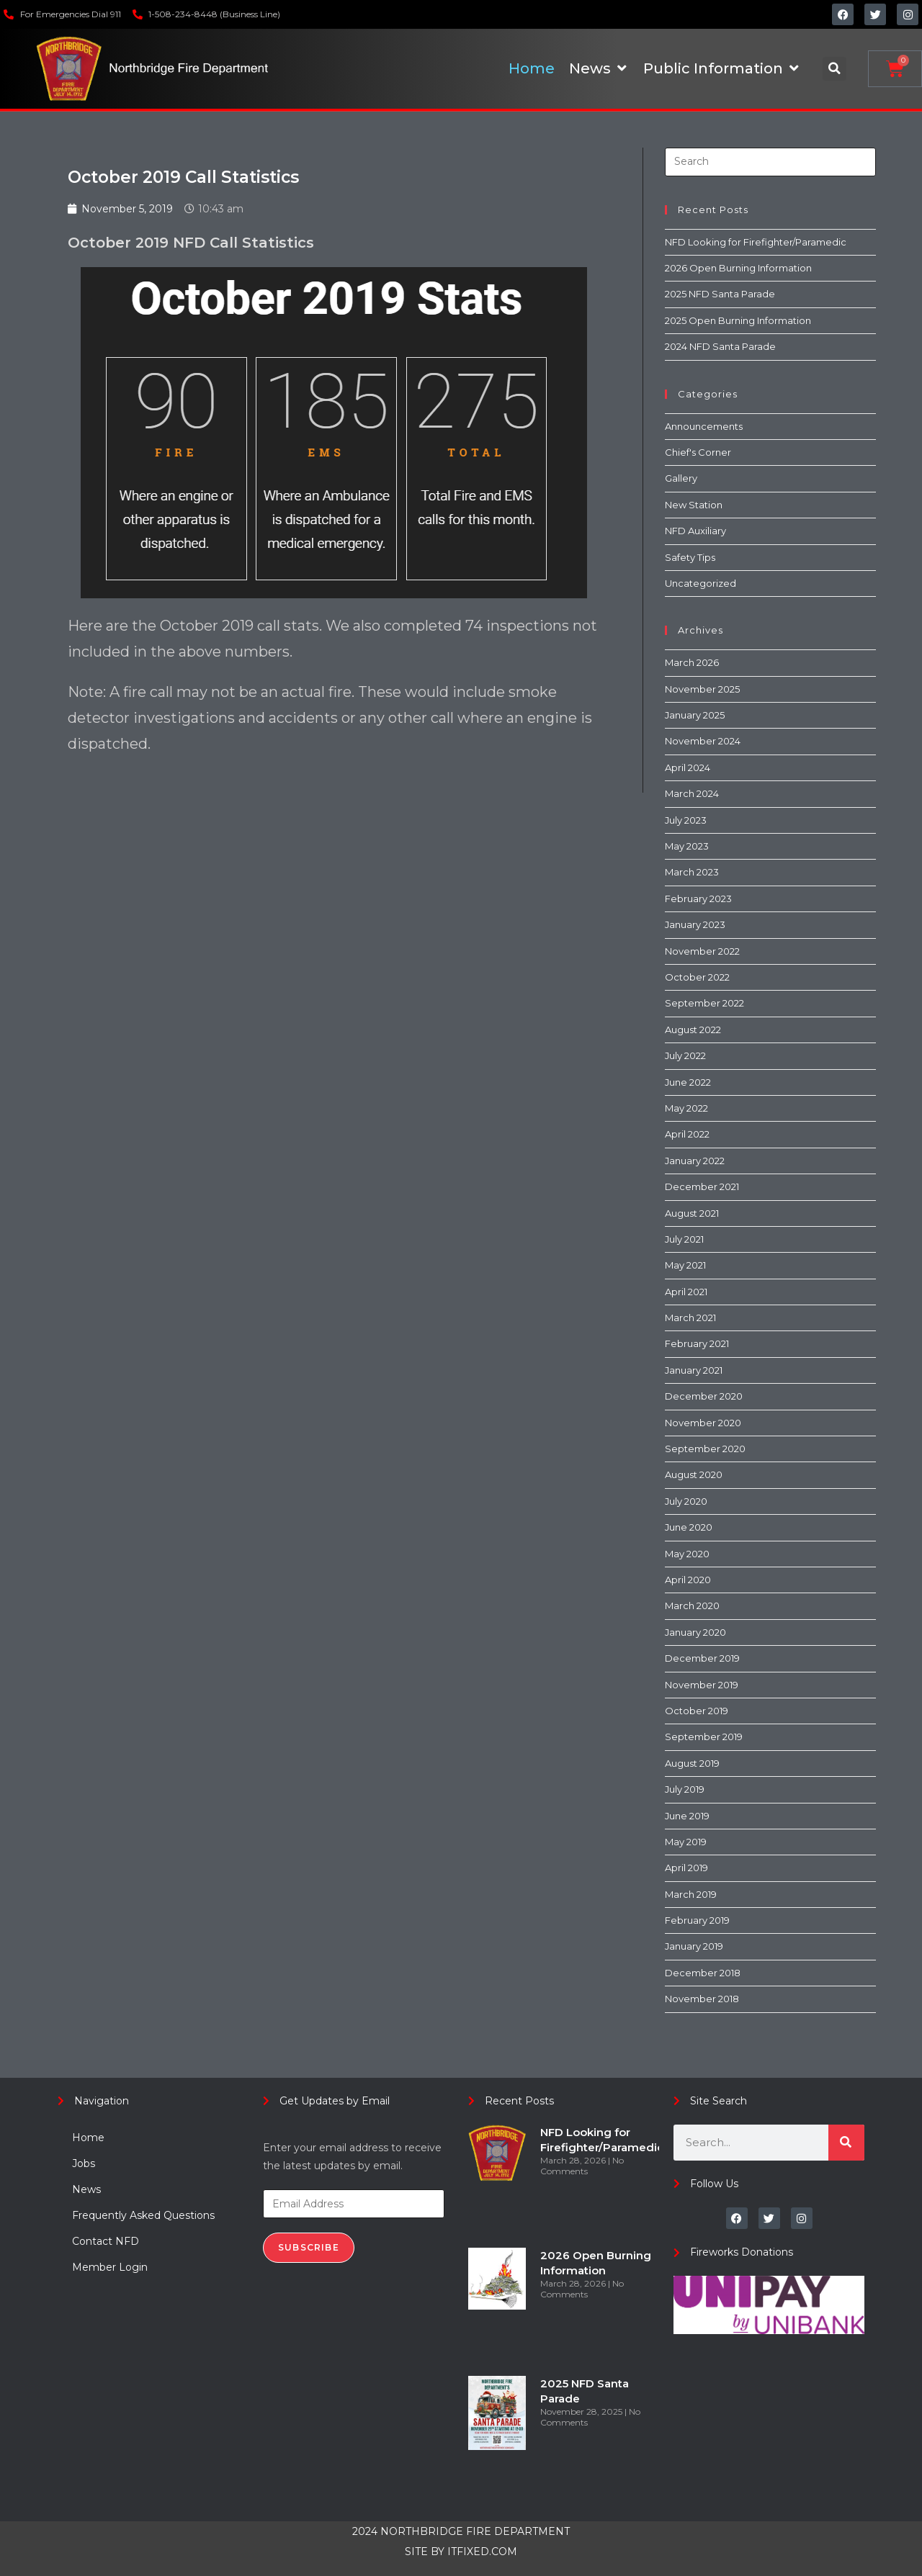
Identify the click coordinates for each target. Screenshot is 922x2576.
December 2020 (704, 1396)
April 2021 (686, 1291)
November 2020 (703, 1422)
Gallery (681, 478)
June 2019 (687, 1815)
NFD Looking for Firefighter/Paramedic (755, 242)
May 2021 (685, 1265)
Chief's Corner (698, 452)
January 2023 (695, 924)
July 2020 (686, 1501)
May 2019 (686, 1841)
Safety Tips (690, 557)
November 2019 (701, 1684)
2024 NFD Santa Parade (720, 346)
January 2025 (695, 715)
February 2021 (697, 1343)
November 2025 (702, 689)
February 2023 (698, 898)
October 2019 (696, 1710)
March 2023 (692, 872)
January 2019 (694, 1946)
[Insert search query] (770, 162)
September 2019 (704, 1736)
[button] (834, 69)
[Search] (846, 2143)
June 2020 (688, 1527)
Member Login (110, 2267)
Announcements (704, 426)
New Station (693, 504)
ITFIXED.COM (482, 2551)
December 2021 (702, 1186)
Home (88, 2137)
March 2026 (692, 662)
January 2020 (695, 1632)
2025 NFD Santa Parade (720, 294)
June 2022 (688, 1082)
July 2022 (685, 1055)
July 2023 (686, 820)
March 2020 (692, 1605)
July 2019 (684, 1789)
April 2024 (687, 767)
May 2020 (687, 1553)
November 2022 (702, 951)
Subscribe (308, 2247)
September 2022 (704, 1003)
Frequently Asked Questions (143, 2215)
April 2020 (688, 1579)
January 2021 (693, 1370)
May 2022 (686, 1108)
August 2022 (693, 1029)
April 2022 (687, 1134)
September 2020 (705, 1448)
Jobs (83, 2163)
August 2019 (692, 1763)
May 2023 (687, 846)
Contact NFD (105, 2241)
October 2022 (697, 977)
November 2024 (702, 741)
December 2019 (702, 1658)
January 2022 (695, 1160)
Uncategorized (700, 583)
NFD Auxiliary (695, 530)
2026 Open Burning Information (738, 268)
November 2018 (702, 1998)
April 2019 (686, 1867)
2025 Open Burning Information (738, 320)
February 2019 (697, 1920)
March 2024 (692, 793)
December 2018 (702, 1972)
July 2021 (684, 1239)
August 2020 (693, 1474)
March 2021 (690, 1317)
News (86, 2189)
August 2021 (692, 1213)
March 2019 (691, 1894)
